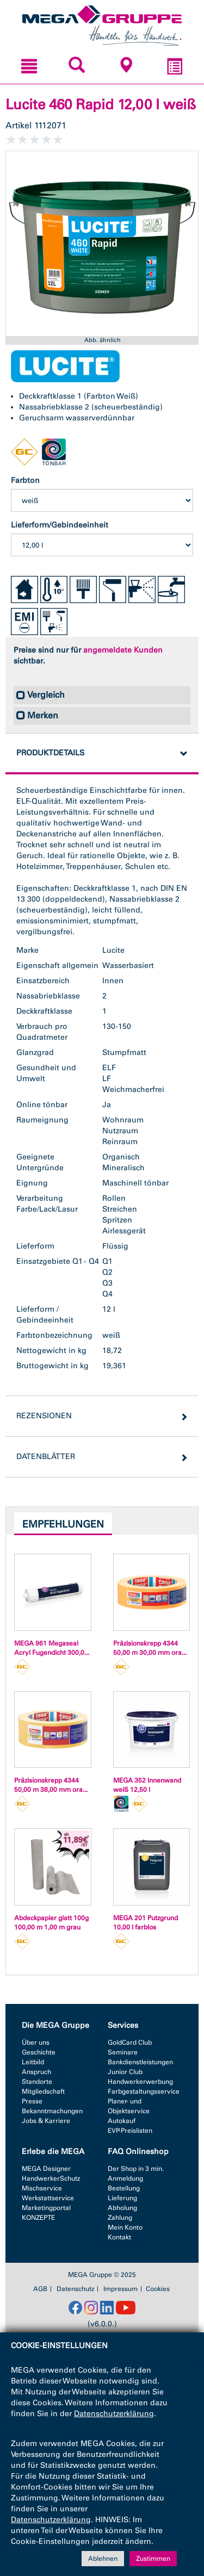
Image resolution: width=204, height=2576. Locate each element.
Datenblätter (45, 1456)
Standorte (37, 2081)
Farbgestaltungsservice (144, 2091)
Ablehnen (103, 2558)
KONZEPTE (38, 2217)
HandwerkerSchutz (51, 2178)
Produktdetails (50, 753)
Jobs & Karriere (46, 2121)
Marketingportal (46, 2208)
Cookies (158, 2289)
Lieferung (122, 2198)
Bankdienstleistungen (140, 2062)
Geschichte (38, 2052)
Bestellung (124, 2188)
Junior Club (125, 2072)
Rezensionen (44, 1415)
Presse (32, 2101)
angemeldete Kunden (123, 650)
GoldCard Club (130, 2042)
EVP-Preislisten (130, 2130)
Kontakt (119, 2237)
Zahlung (120, 2217)
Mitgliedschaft (43, 2091)
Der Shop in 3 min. (136, 2168)
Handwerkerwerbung (140, 2081)
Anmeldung (125, 2178)
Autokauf (121, 2121)
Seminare (123, 2052)
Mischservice (42, 2188)
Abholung (122, 2208)
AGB (40, 2289)
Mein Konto (125, 2227)
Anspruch (36, 2072)
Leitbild (33, 2062)
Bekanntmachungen (52, 2111)
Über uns (36, 2042)
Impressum (120, 2289)
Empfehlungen (63, 1524)
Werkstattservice (48, 2198)
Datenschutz (75, 2289)
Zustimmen (153, 2558)
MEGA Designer (46, 2168)
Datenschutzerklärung (114, 2413)
